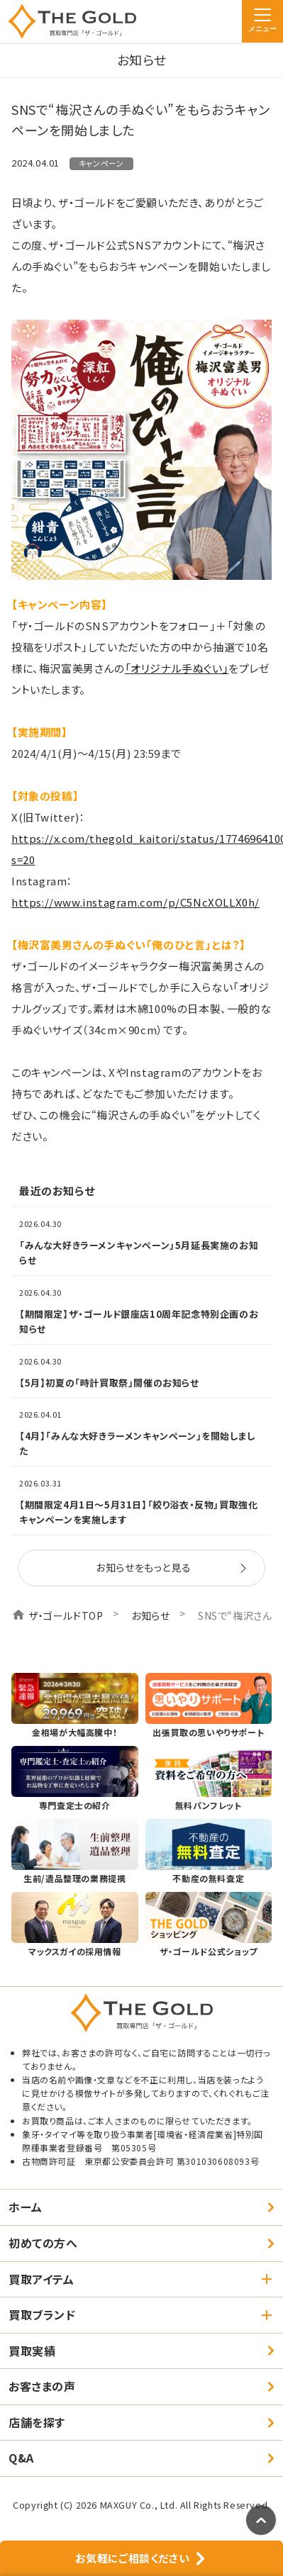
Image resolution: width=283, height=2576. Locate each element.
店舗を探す (37, 2422)
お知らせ (150, 1615)
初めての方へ (43, 2242)
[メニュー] (262, 21)
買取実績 (32, 2350)
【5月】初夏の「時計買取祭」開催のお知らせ (109, 1382)
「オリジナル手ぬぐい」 (177, 668)
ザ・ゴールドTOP (65, 1615)
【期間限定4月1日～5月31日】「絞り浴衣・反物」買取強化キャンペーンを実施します (138, 1512)
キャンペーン (101, 163)
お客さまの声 (42, 2386)
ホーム (26, 2206)
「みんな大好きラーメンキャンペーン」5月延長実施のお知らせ (138, 1252)
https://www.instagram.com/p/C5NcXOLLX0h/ (135, 902)
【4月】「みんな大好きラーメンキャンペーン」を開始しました (137, 1443)
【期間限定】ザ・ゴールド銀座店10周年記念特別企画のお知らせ (138, 1321)
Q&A (21, 2457)
